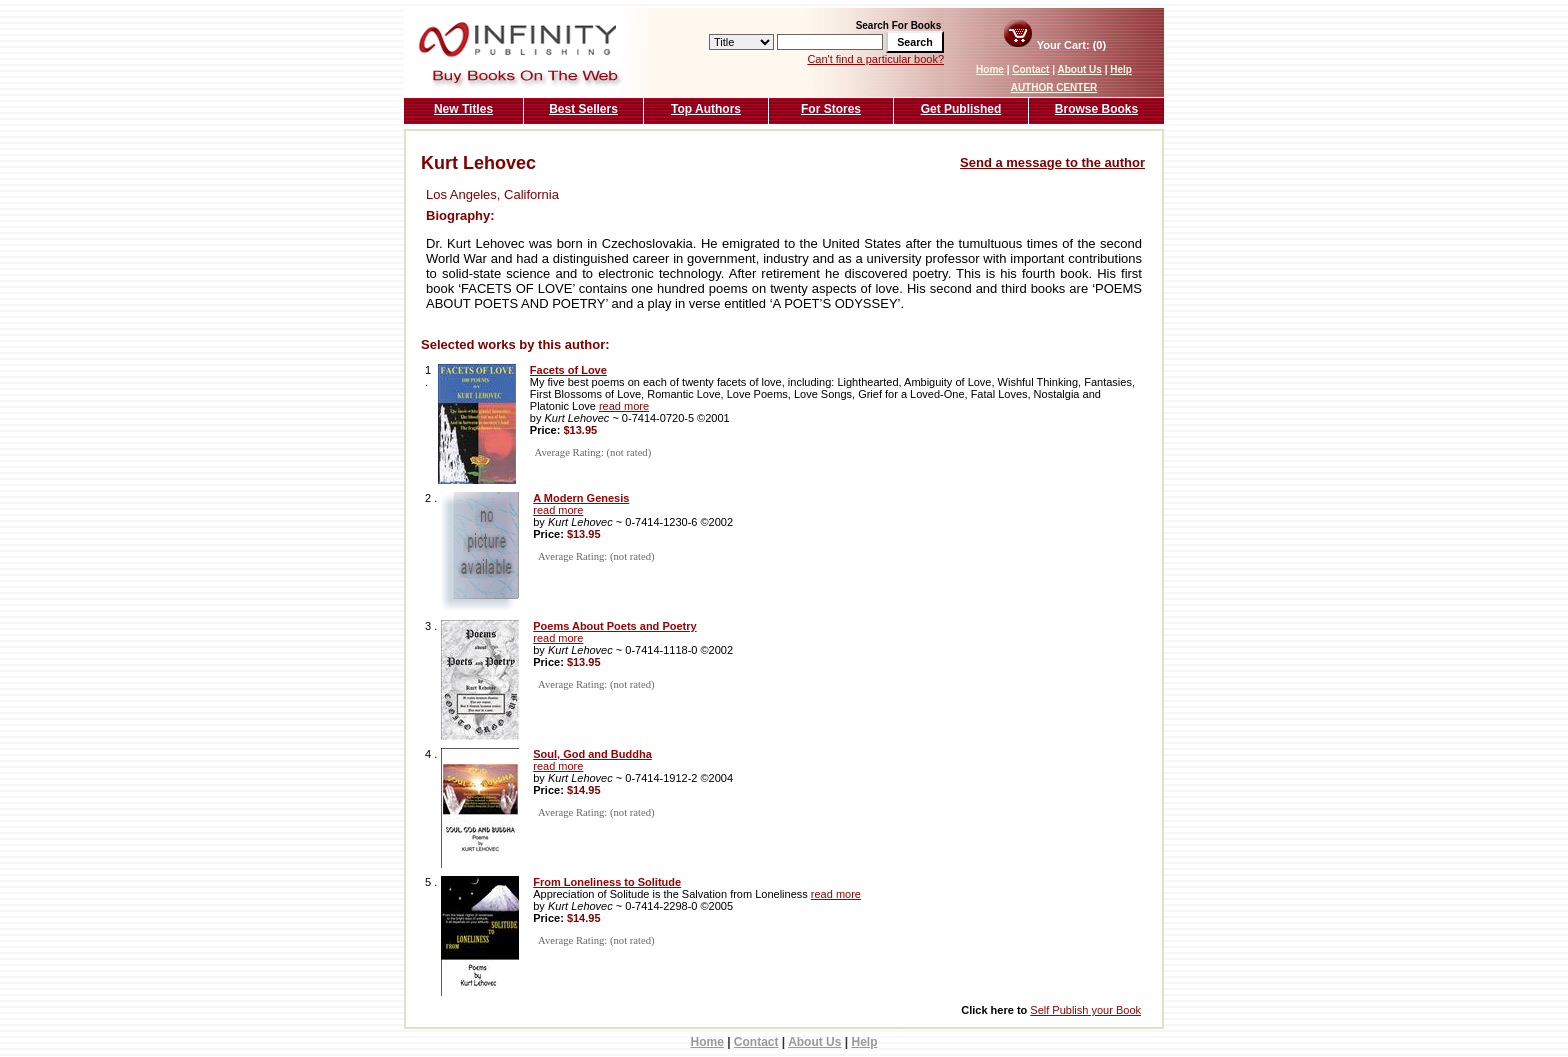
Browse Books (1096, 109)
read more (624, 406)
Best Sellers (583, 109)
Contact (1030, 69)
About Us (1079, 69)
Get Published (961, 109)
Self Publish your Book (1085, 1010)
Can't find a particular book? (875, 59)
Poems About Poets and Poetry (614, 626)
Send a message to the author (1052, 162)
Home (990, 69)
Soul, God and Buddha (592, 754)
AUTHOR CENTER (1054, 87)
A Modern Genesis (581, 498)
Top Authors (706, 109)
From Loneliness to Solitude (607, 882)
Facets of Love (568, 370)
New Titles (463, 109)
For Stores (831, 109)
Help (1121, 69)
